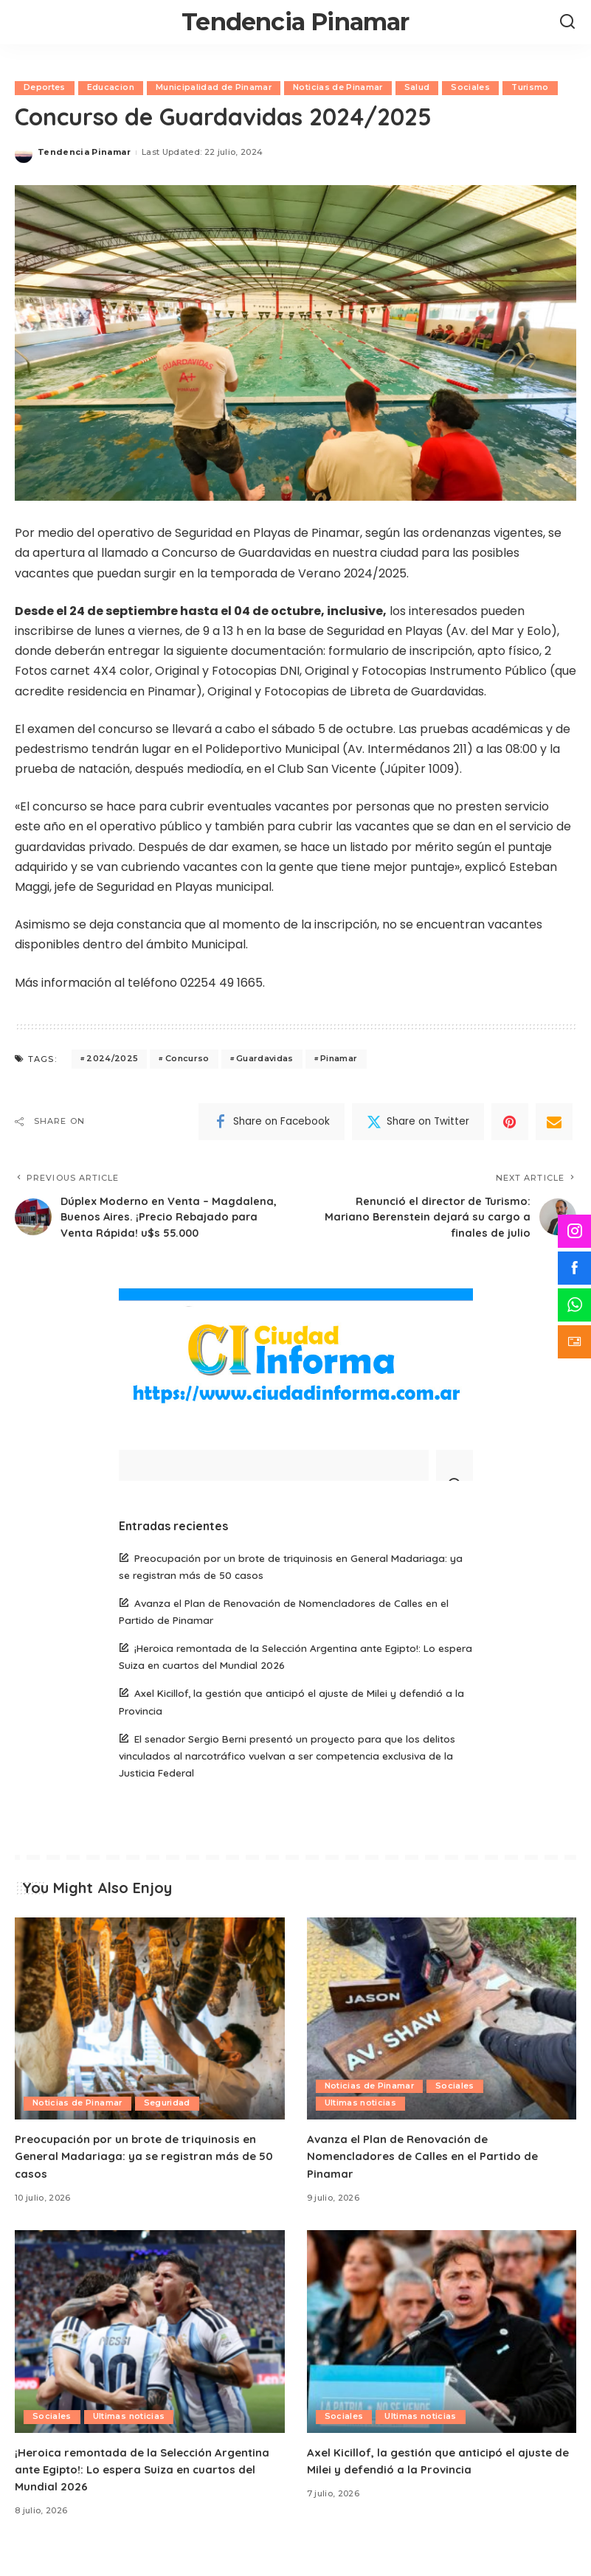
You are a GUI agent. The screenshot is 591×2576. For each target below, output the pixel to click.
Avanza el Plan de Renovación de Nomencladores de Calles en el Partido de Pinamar (427, 2177)
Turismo (533, 88)
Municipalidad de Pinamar (214, 88)
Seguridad (168, 2125)
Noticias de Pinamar (339, 88)
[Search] (567, 22)
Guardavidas (265, 1059)
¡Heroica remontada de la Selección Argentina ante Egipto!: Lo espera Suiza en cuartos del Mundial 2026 (148, 2489)
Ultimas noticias (361, 2125)
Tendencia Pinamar (295, 21)
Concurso (187, 1059)
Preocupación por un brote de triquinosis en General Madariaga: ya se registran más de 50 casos (148, 2177)
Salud (419, 88)
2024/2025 (112, 1059)
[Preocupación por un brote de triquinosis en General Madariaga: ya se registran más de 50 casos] (150, 2040)
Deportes (45, 88)
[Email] (554, 1121)
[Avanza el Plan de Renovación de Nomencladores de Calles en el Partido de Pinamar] (442, 2040)
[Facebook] (271, 1121)
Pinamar (338, 1059)
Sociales (472, 88)
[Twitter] (418, 1121)
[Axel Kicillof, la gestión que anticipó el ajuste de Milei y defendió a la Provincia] (442, 2353)
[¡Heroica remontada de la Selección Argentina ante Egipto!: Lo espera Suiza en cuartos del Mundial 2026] (150, 2353)
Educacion (111, 88)
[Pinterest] (509, 1121)
